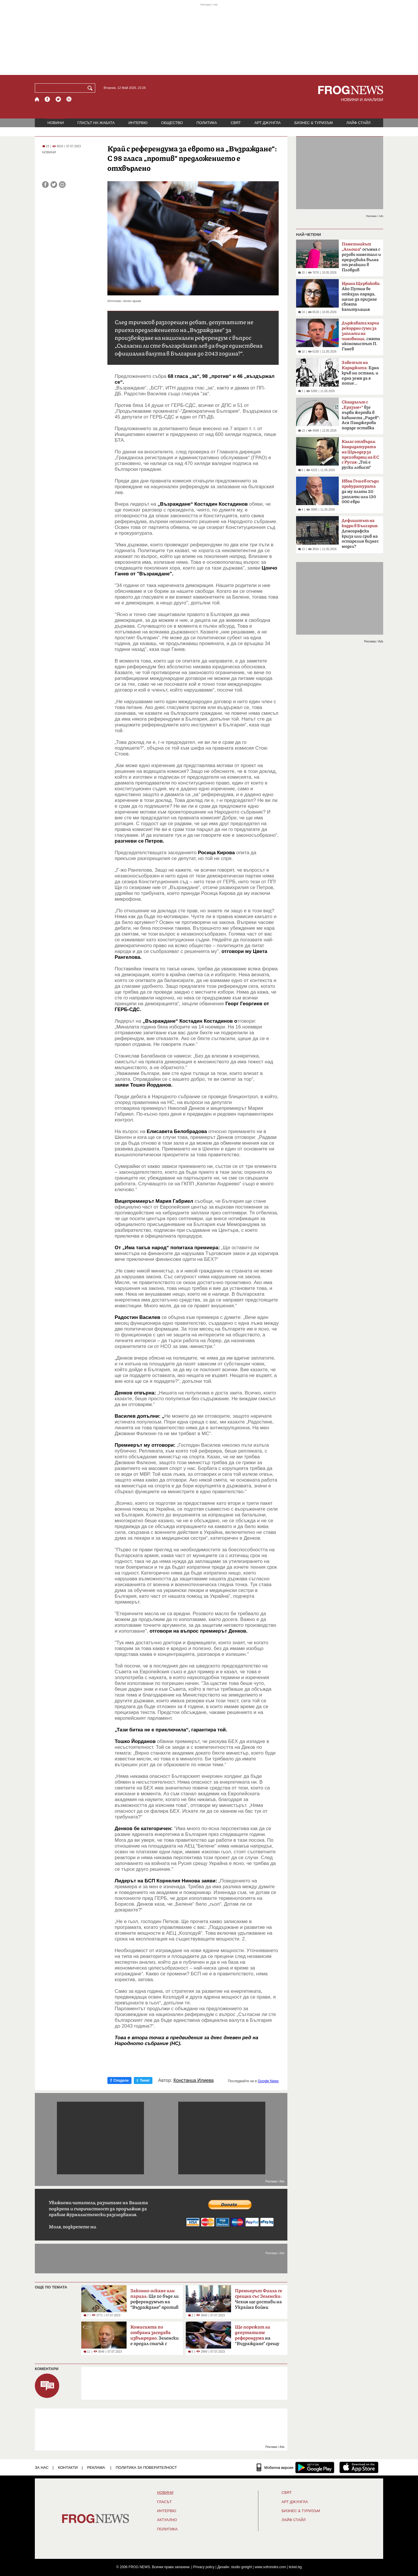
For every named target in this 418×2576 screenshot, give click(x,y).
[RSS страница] (69, 99)
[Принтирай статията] (62, 184)
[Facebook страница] (48, 99)
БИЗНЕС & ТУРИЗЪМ (313, 123)
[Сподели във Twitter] (54, 184)
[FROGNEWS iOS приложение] (359, 2467)
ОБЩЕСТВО (172, 123)
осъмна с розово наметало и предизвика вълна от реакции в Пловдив (361, 257)
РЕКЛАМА (96, 2467)
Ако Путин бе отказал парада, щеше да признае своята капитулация (361, 296)
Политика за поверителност (146, 2467)
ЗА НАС (41, 2467)
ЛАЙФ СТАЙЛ (358, 123)
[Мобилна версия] (275, 2467)
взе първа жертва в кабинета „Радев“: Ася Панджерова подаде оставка (361, 415)
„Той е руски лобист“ (360, 454)
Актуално (167, 2520)
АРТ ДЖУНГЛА (267, 123)
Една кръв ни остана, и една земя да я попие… (360, 373)
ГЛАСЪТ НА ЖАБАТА (96, 123)
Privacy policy (204, 2567)
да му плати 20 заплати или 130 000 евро (360, 491)
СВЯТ (236, 123)
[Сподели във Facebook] (45, 184)
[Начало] (37, 99)
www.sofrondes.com (270, 2567)
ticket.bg (295, 2567)
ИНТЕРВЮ (137, 123)
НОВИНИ (56, 123)
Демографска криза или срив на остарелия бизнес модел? (360, 533)
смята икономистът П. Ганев (361, 336)
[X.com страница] (58, 99)
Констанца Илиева (194, 2080)
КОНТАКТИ (68, 2467)
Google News (268, 2081)
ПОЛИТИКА (207, 123)
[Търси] (91, 88)
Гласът (164, 2502)
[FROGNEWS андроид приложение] (315, 2467)
